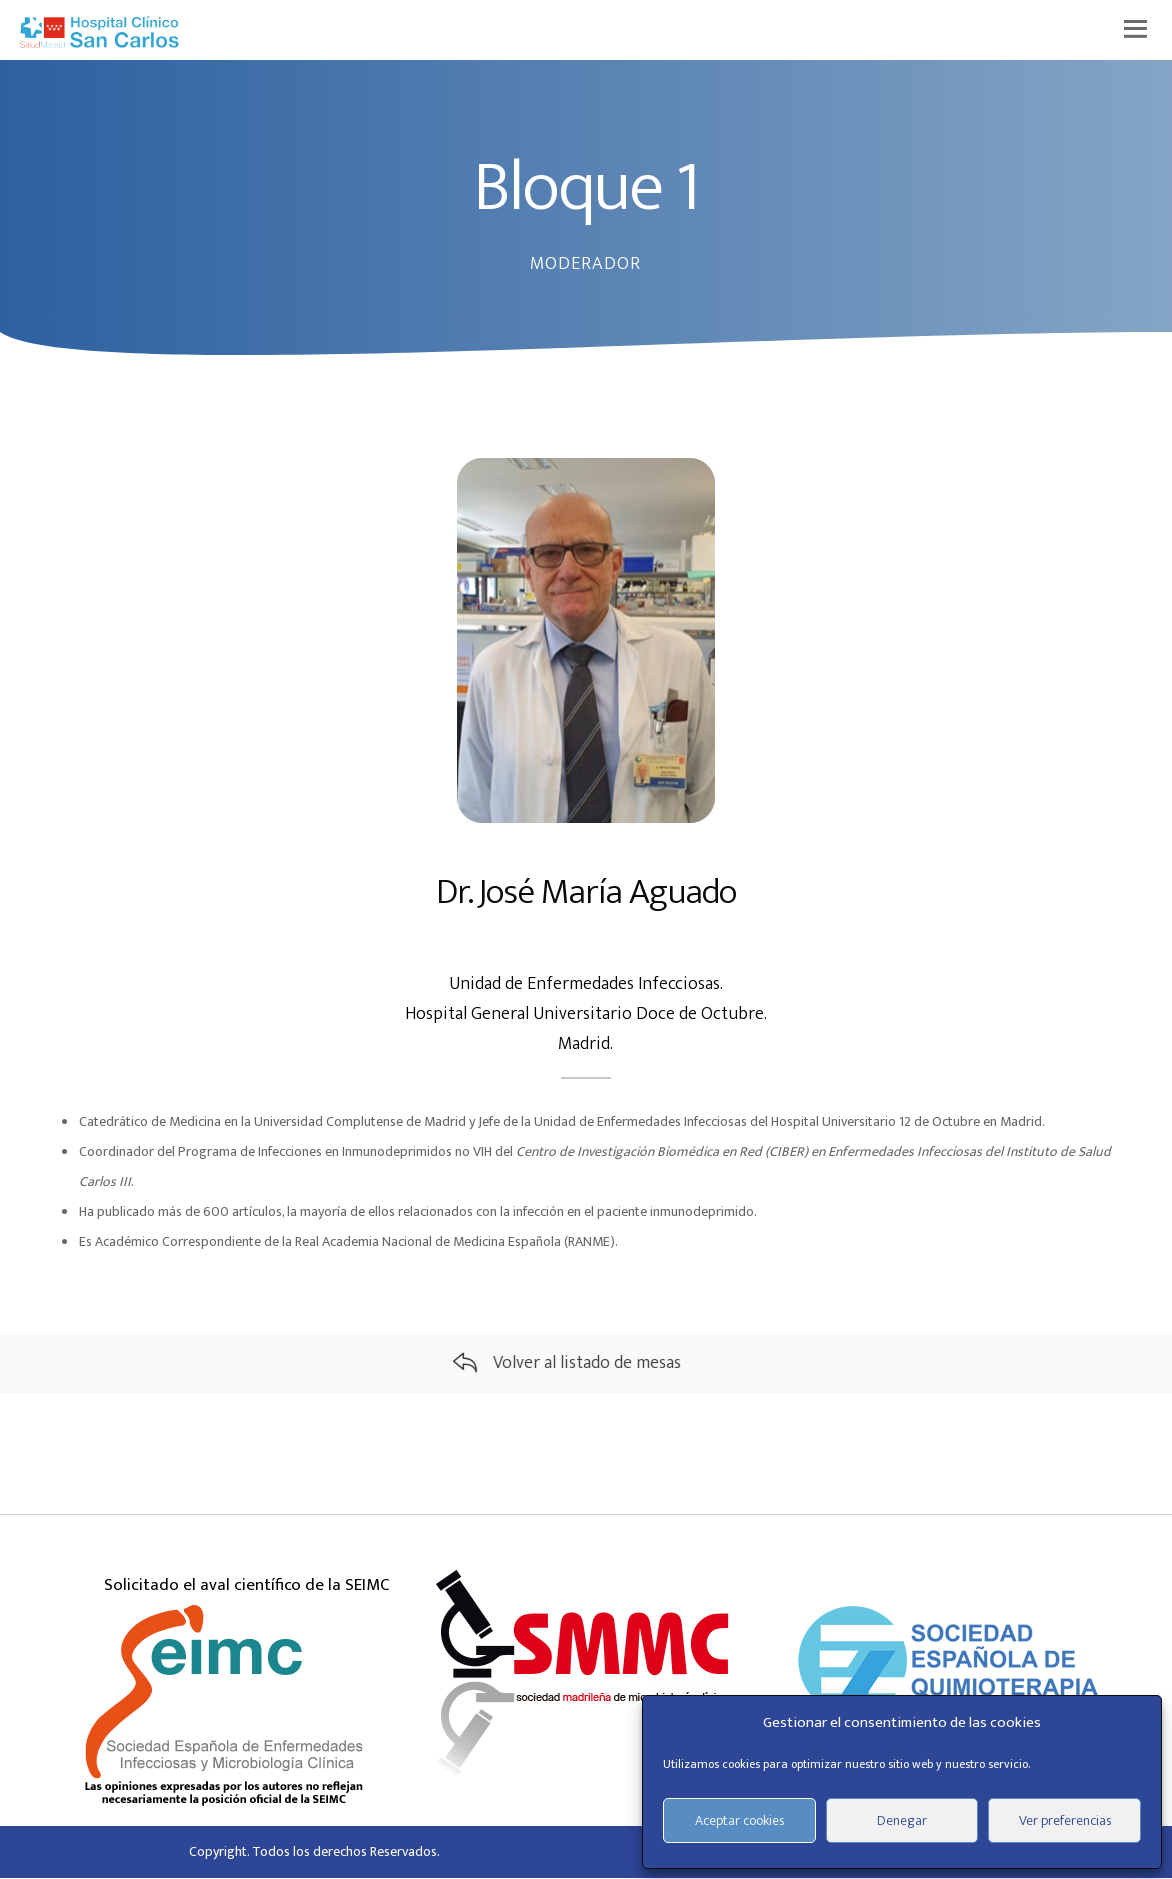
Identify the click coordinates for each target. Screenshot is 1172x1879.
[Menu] (1139, 30)
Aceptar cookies (739, 1820)
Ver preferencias (1065, 1820)
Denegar (902, 1820)
